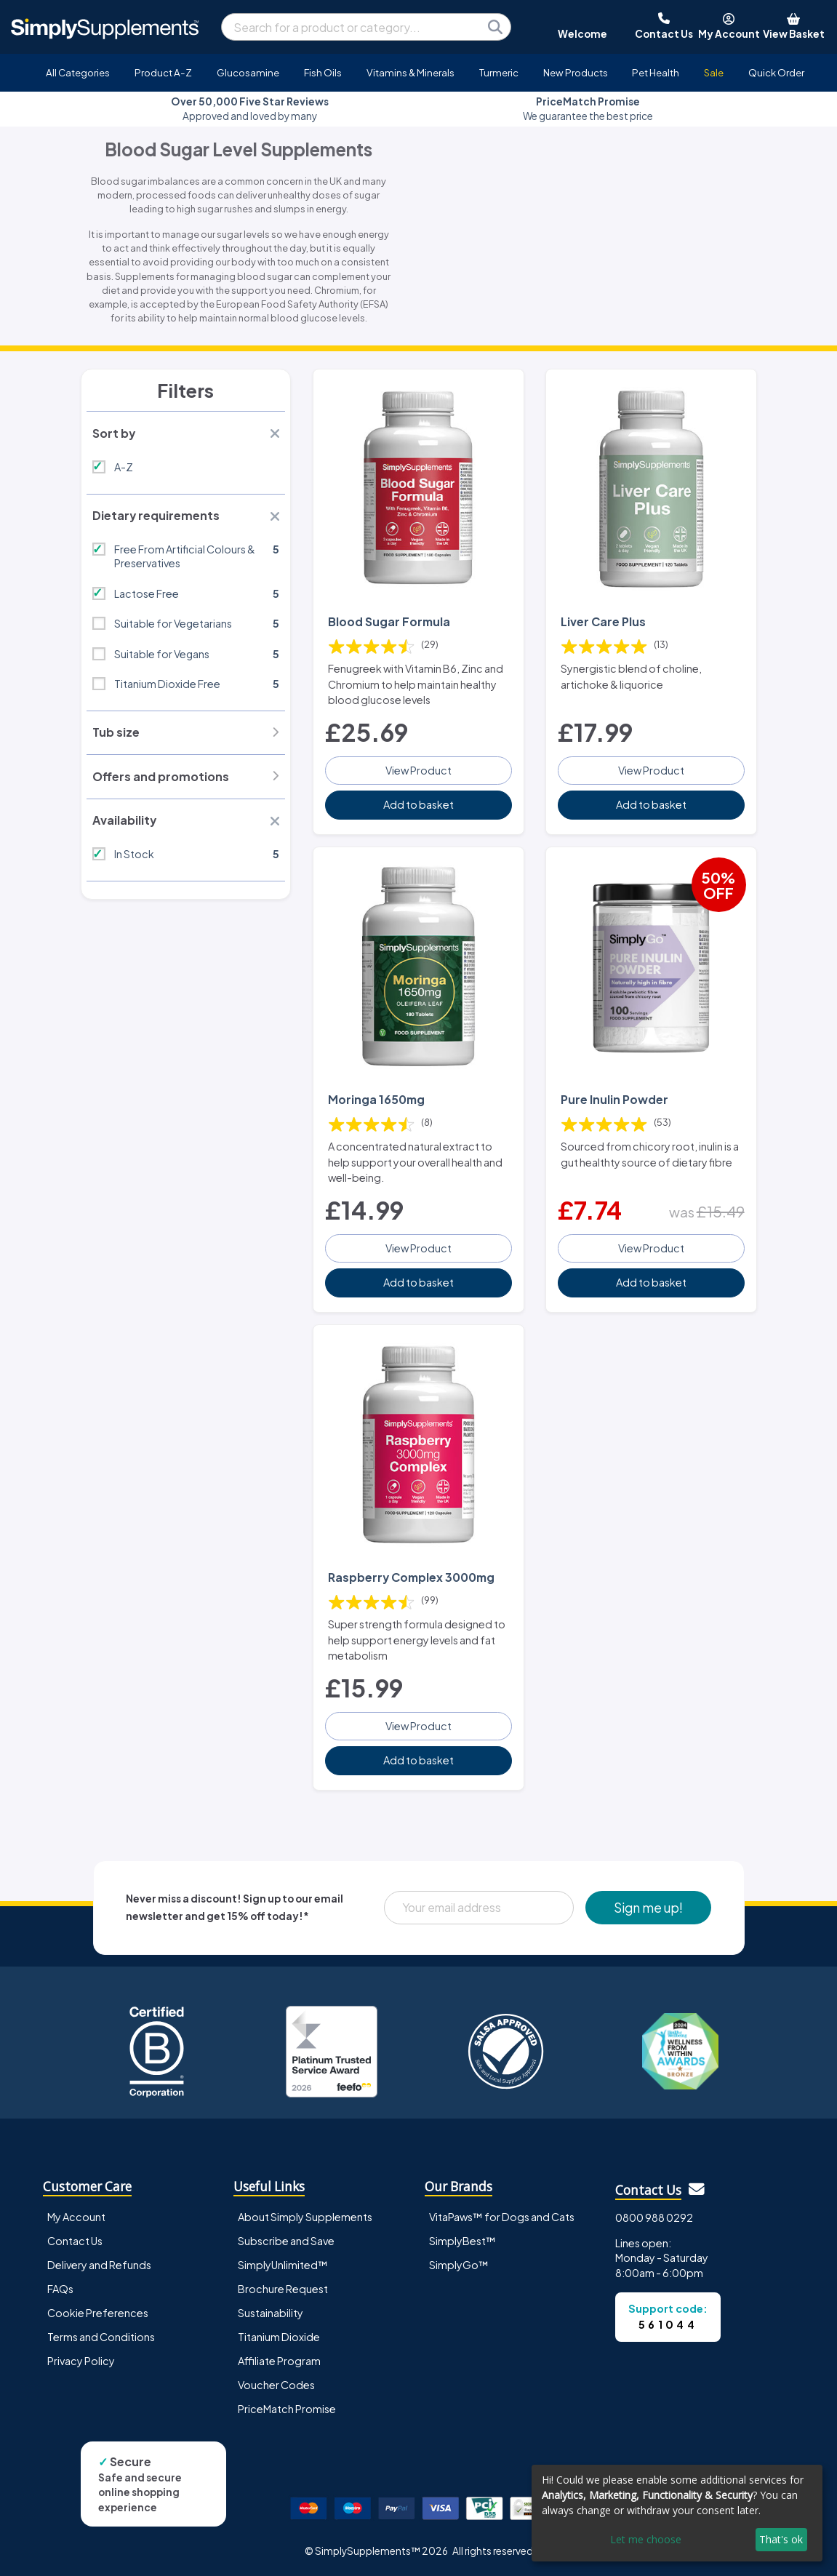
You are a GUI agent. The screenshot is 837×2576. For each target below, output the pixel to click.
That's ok (781, 2539)
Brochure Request (283, 2288)
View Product (418, 770)
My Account (76, 2216)
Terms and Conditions (101, 2336)
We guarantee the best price (588, 108)
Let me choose (645, 2539)
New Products (575, 72)
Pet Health (655, 72)
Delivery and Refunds (99, 2264)
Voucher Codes (276, 2384)
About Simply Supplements (305, 2216)
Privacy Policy (81, 2360)
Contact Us (75, 2240)
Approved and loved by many (250, 108)
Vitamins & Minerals (410, 72)
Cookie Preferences (97, 2312)
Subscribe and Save (286, 2240)
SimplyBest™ (462, 2240)
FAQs (60, 2288)
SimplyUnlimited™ (283, 2264)
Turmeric (498, 72)
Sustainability (270, 2312)
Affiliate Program (279, 2360)
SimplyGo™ (459, 2264)
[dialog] (677, 2513)
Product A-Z (163, 72)
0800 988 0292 (654, 2217)
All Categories (78, 72)
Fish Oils (323, 72)
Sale (714, 72)
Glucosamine (248, 72)
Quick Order (776, 72)
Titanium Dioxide (279, 2336)
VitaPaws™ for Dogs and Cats (501, 2216)
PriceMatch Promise (287, 2408)
